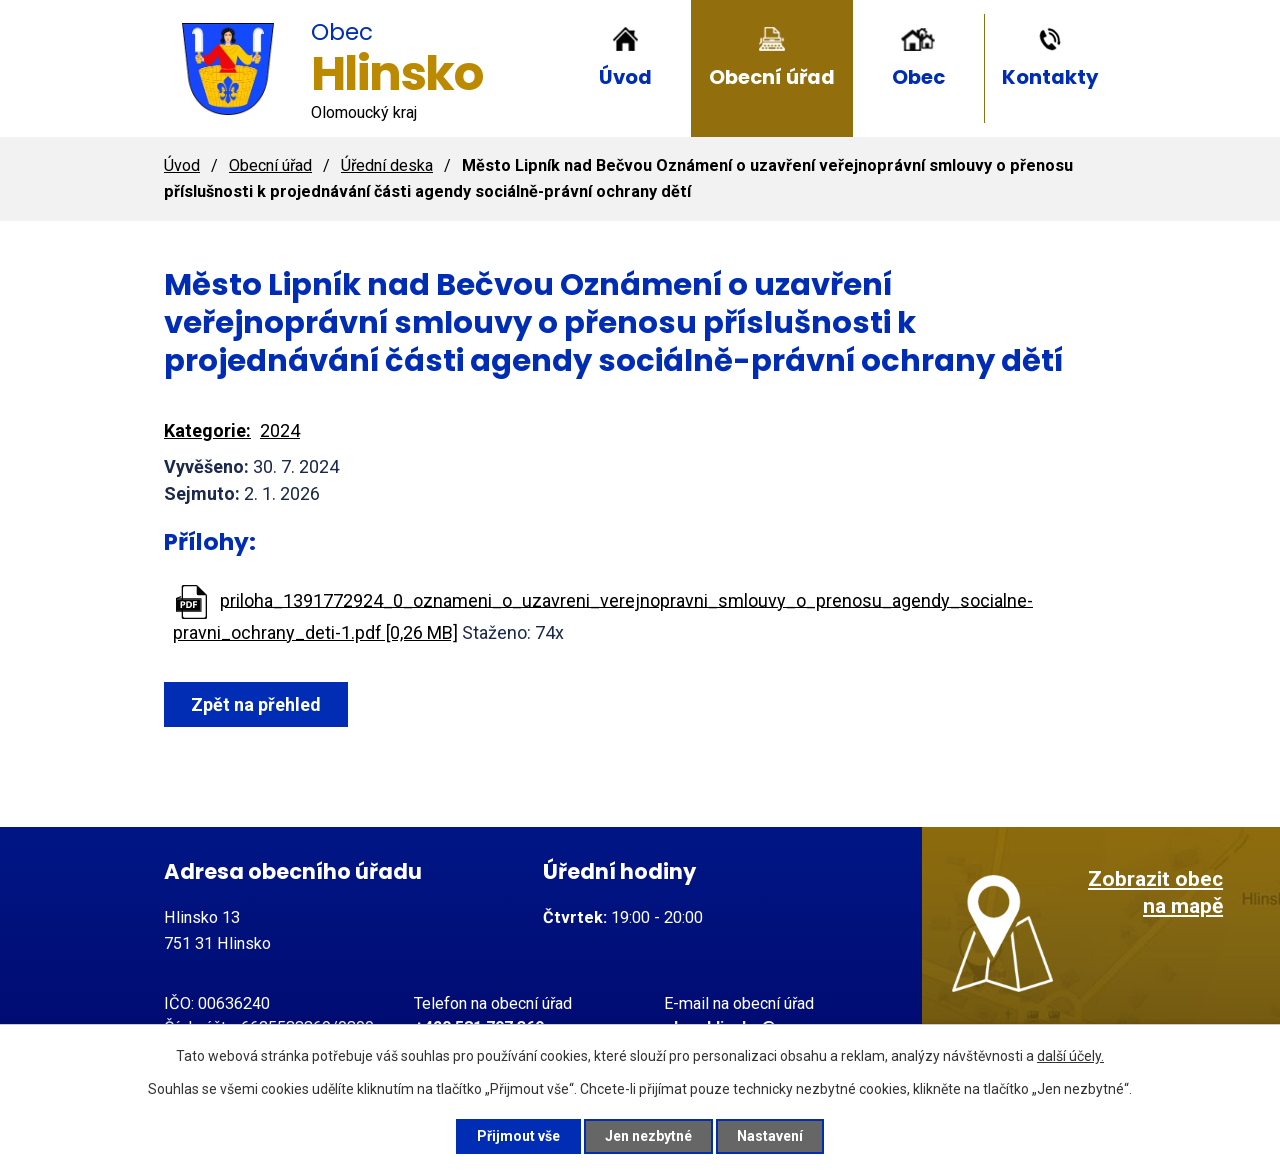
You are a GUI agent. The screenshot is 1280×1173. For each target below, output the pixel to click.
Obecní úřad (772, 77)
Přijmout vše (518, 1136)
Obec (918, 77)
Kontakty (1050, 77)
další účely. (1070, 1056)
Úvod (625, 77)
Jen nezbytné (648, 1136)
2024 (280, 430)
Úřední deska (387, 165)
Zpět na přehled (256, 704)
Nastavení (770, 1136)
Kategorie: (207, 430)
